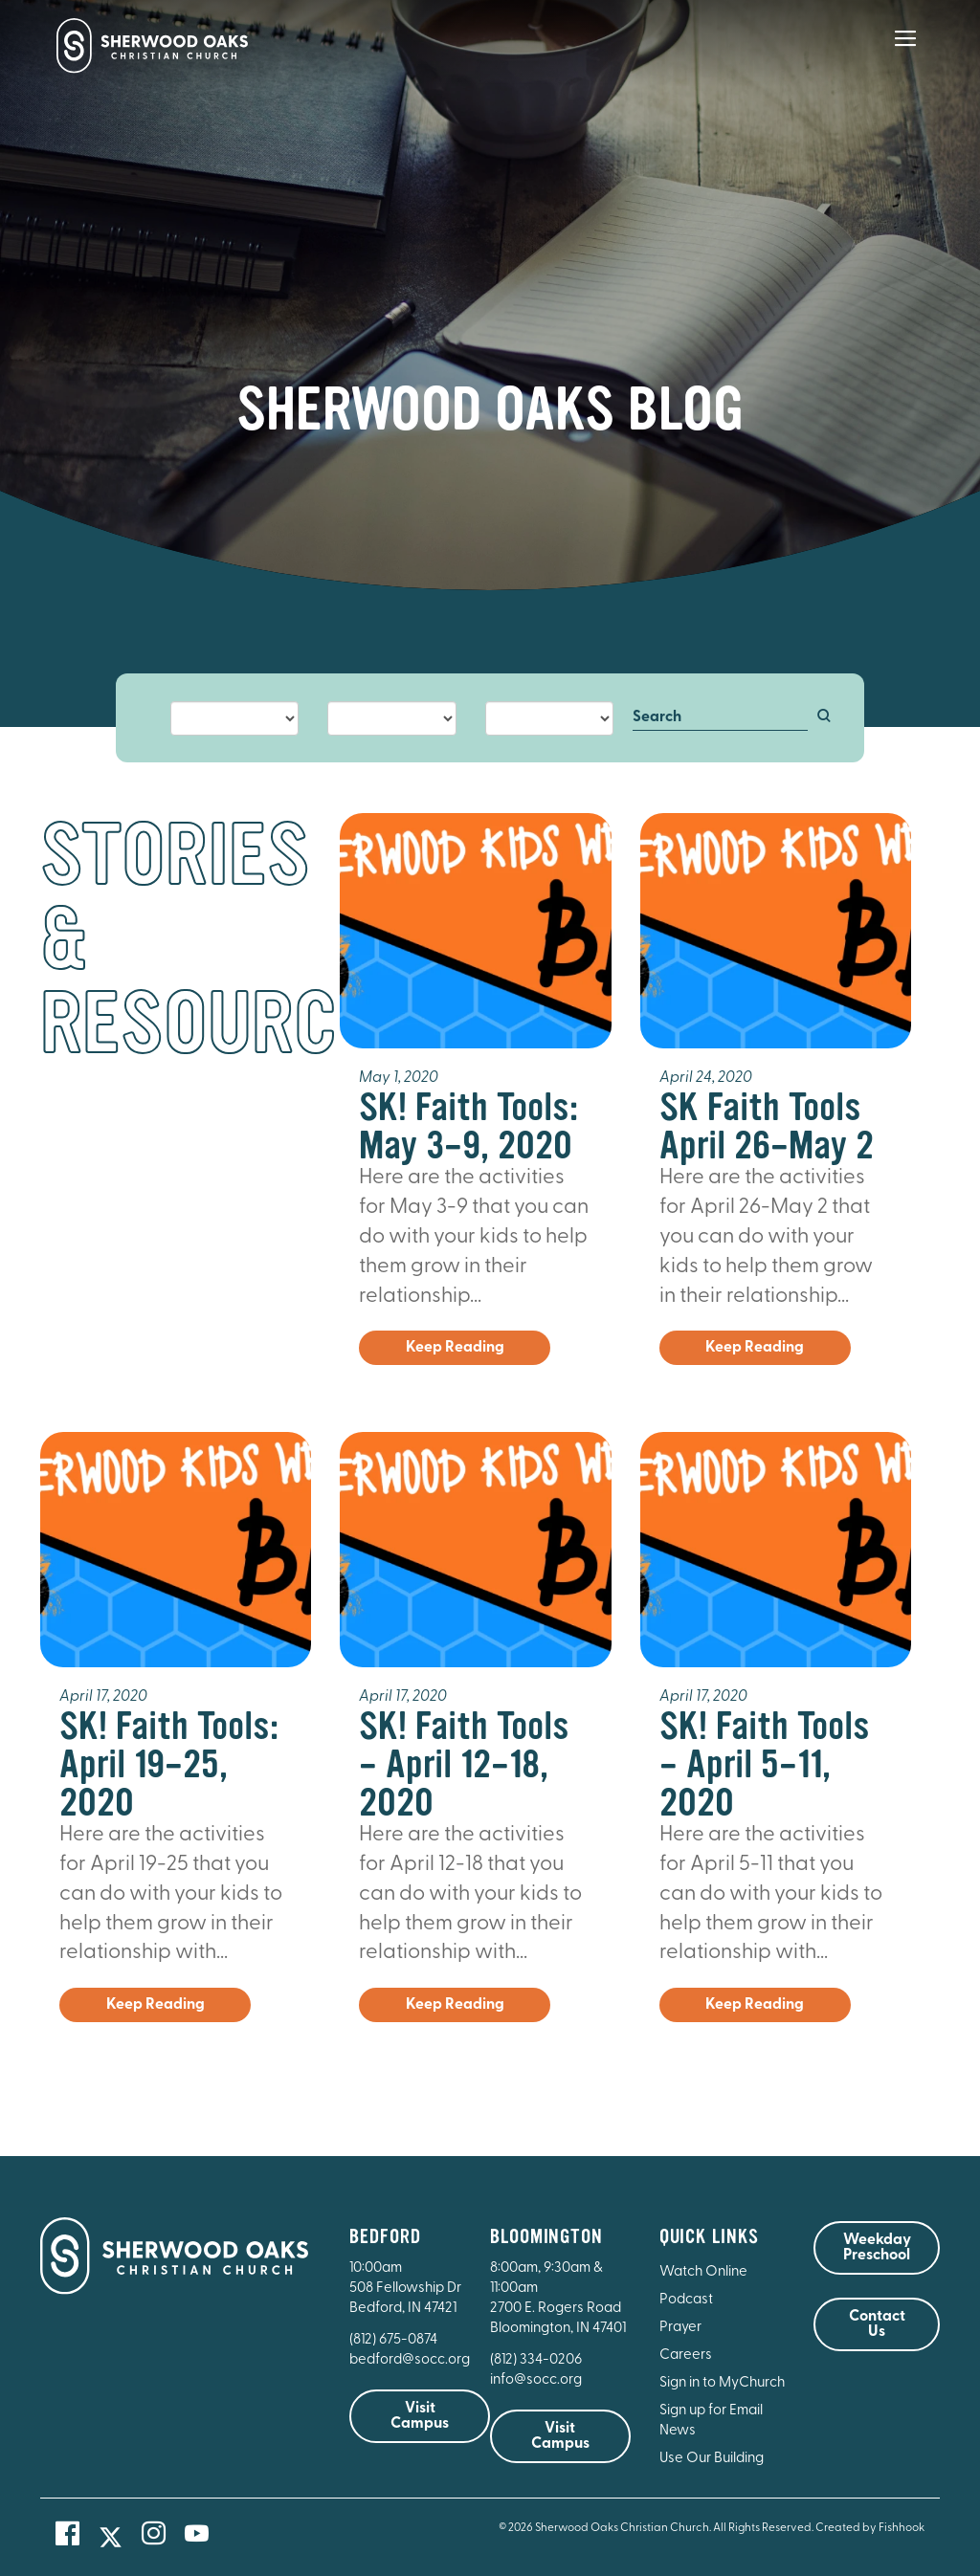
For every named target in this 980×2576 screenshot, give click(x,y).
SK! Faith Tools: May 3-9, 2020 (468, 1126)
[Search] (720, 718)
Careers (685, 2355)
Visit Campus (419, 2416)
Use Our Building (711, 2459)
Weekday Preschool (877, 2248)
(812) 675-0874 (394, 2340)
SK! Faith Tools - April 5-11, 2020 (764, 1764)
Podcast (686, 2300)
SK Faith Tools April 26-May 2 (766, 1126)
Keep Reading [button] (455, 1347)
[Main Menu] (905, 52)
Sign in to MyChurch (722, 2383)
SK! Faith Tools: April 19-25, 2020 (168, 1764)
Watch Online (703, 2272)
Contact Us (877, 2324)
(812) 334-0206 (536, 2360)
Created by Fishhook (869, 2528)
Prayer (680, 2328)
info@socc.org (536, 2380)
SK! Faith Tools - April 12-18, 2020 (464, 1764)
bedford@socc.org (409, 2360)
